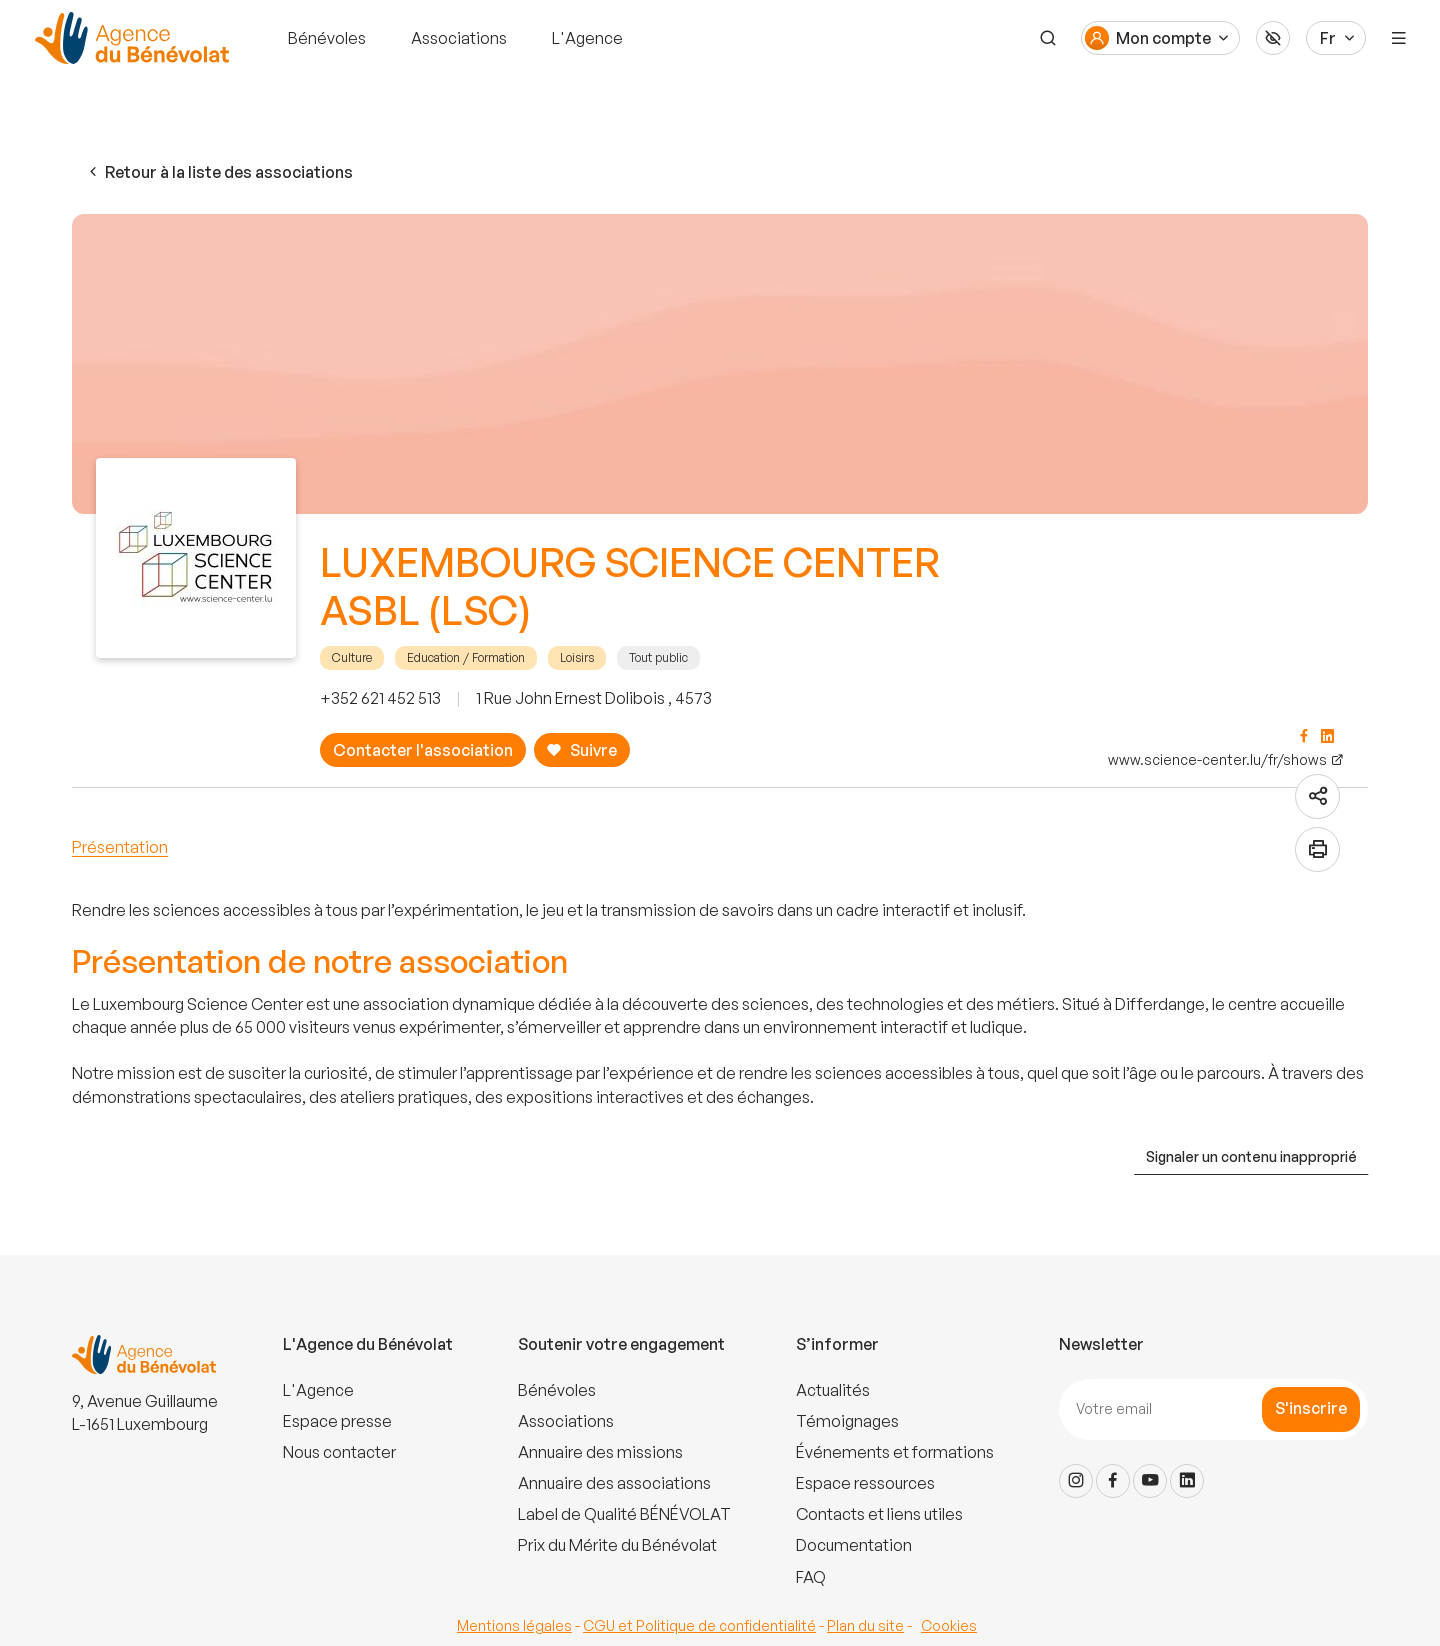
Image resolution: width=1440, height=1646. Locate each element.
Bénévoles (327, 38)
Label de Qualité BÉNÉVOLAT (624, 1514)
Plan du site (865, 1625)
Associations (459, 38)
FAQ (811, 1577)
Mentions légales (514, 1625)
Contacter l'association (423, 750)
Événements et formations (895, 1452)
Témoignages (847, 1421)
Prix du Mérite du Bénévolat (617, 1545)
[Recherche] (1048, 38)
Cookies (949, 1625)
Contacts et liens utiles (879, 1514)
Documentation (854, 1545)
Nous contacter (339, 1452)
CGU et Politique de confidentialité (699, 1625)
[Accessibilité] (1273, 38)
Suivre (581, 750)
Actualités (833, 1390)
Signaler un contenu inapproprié (1251, 1156)
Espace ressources (865, 1483)
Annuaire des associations (614, 1483)
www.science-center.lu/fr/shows (1217, 759)
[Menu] (1399, 38)
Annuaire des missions (600, 1452)
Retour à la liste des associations (219, 172)
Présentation (120, 847)
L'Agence (587, 38)
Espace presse (337, 1421)
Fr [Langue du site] (1328, 38)
